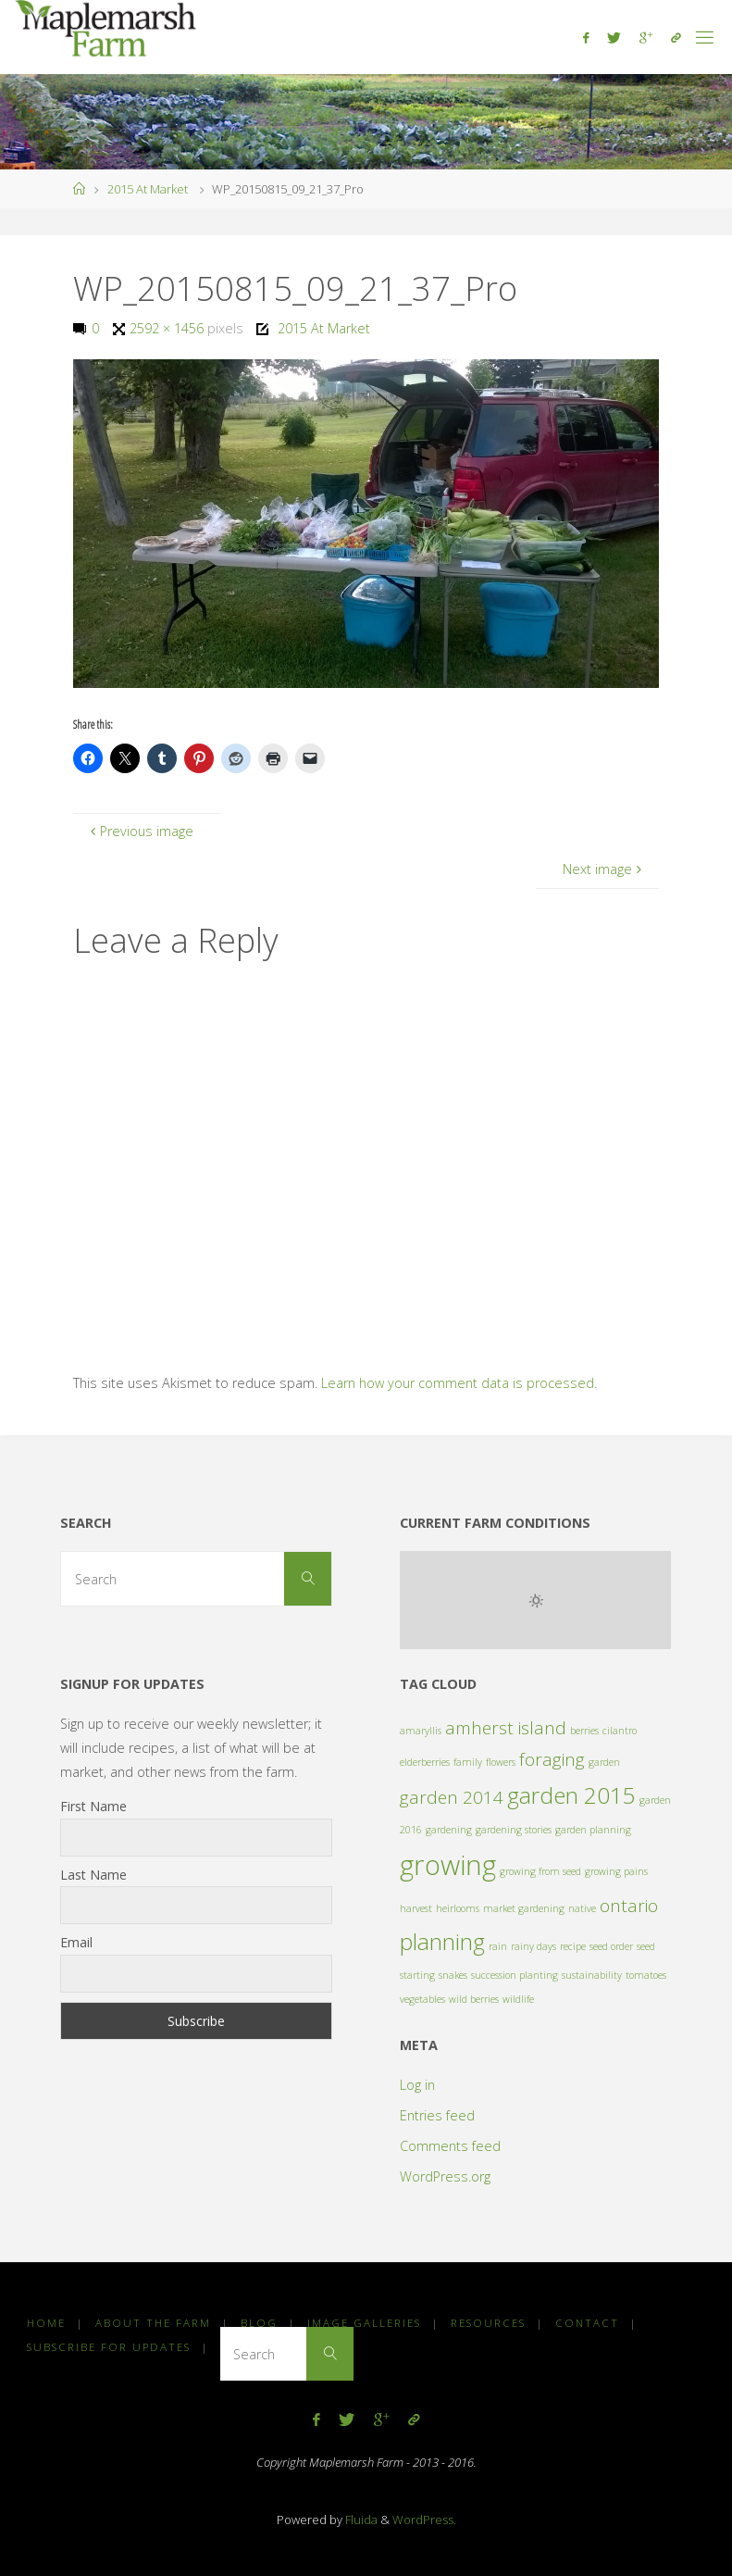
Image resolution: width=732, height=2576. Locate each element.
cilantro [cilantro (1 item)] (619, 1730)
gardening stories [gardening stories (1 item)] (514, 1829)
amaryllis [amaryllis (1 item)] (420, 1730)
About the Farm (153, 2323)
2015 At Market (147, 189)
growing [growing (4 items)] (448, 1864)
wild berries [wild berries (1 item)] (474, 1999)
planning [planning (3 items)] (442, 1941)
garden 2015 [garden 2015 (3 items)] (571, 1795)
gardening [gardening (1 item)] (449, 1829)
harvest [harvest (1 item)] (416, 1908)
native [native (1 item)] (582, 1908)
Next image (604, 869)
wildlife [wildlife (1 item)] (518, 1999)
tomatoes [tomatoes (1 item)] (646, 1975)
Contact (587, 2323)
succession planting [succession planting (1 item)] (514, 1975)
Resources (488, 2323)
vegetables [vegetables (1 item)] (422, 1999)
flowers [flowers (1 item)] (500, 1762)
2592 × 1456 (168, 328)
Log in (417, 2085)
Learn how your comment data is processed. (459, 1383)
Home (46, 2323)
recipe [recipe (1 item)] (573, 1946)
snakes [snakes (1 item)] (453, 1975)
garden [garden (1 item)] (604, 1762)
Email (76, 1942)
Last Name (93, 1874)
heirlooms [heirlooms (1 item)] (457, 1908)
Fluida (360, 2519)
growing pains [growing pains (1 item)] (616, 1871)
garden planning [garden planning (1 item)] (593, 1829)
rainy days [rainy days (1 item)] (533, 1946)
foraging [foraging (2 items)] (552, 1759)
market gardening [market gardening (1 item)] (524, 1908)
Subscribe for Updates (109, 2347)
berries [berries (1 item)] (584, 1730)
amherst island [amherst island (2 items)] (505, 1728)
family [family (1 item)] (467, 1762)
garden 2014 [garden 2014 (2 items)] (451, 1797)
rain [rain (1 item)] (498, 1946)
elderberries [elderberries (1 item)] (425, 1762)
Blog (259, 2323)
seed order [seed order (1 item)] (611, 1946)
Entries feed (437, 2115)
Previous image (139, 831)
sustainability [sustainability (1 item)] (592, 1975)
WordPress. (424, 2519)
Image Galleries (364, 2323)
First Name (93, 1806)
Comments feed (450, 2146)
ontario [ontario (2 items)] (629, 1906)
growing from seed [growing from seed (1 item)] (540, 1871)
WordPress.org (445, 2176)
